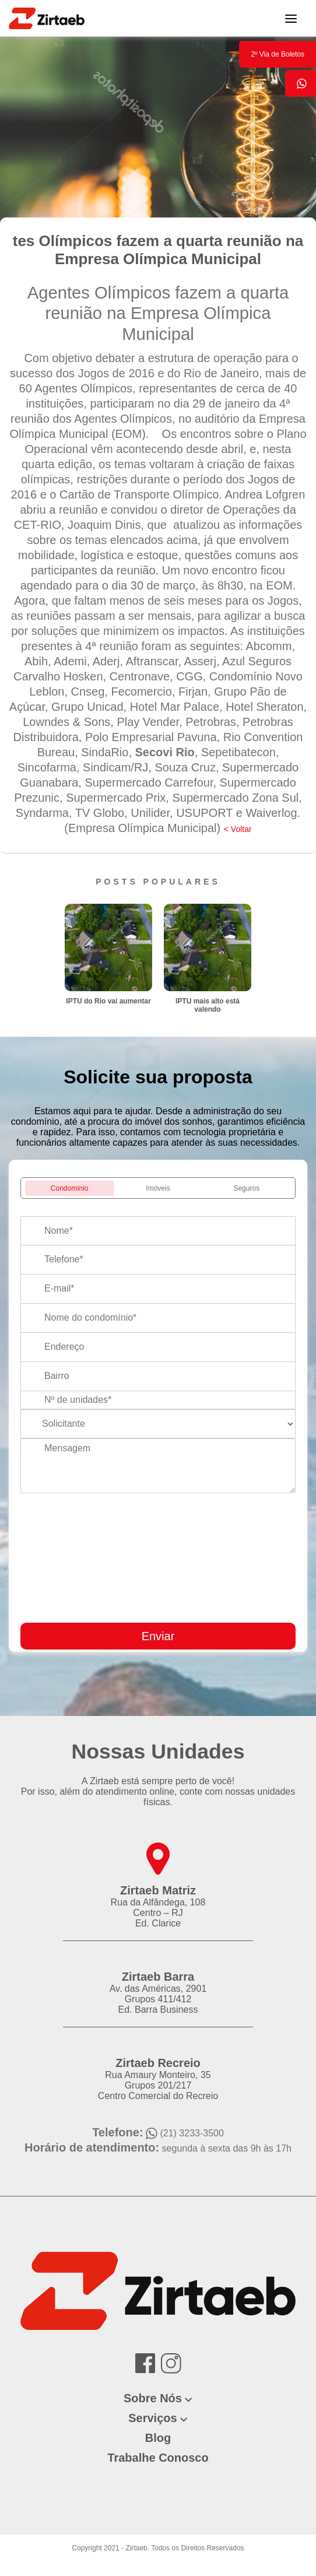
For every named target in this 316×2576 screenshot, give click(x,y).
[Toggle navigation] (291, 18)
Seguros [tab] (246, 1188)
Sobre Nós (153, 2398)
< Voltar (238, 829)
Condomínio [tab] (70, 1188)
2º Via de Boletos (277, 54)
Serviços (152, 2418)
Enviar (158, 1636)
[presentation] (227, 1607)
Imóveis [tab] (158, 1188)
